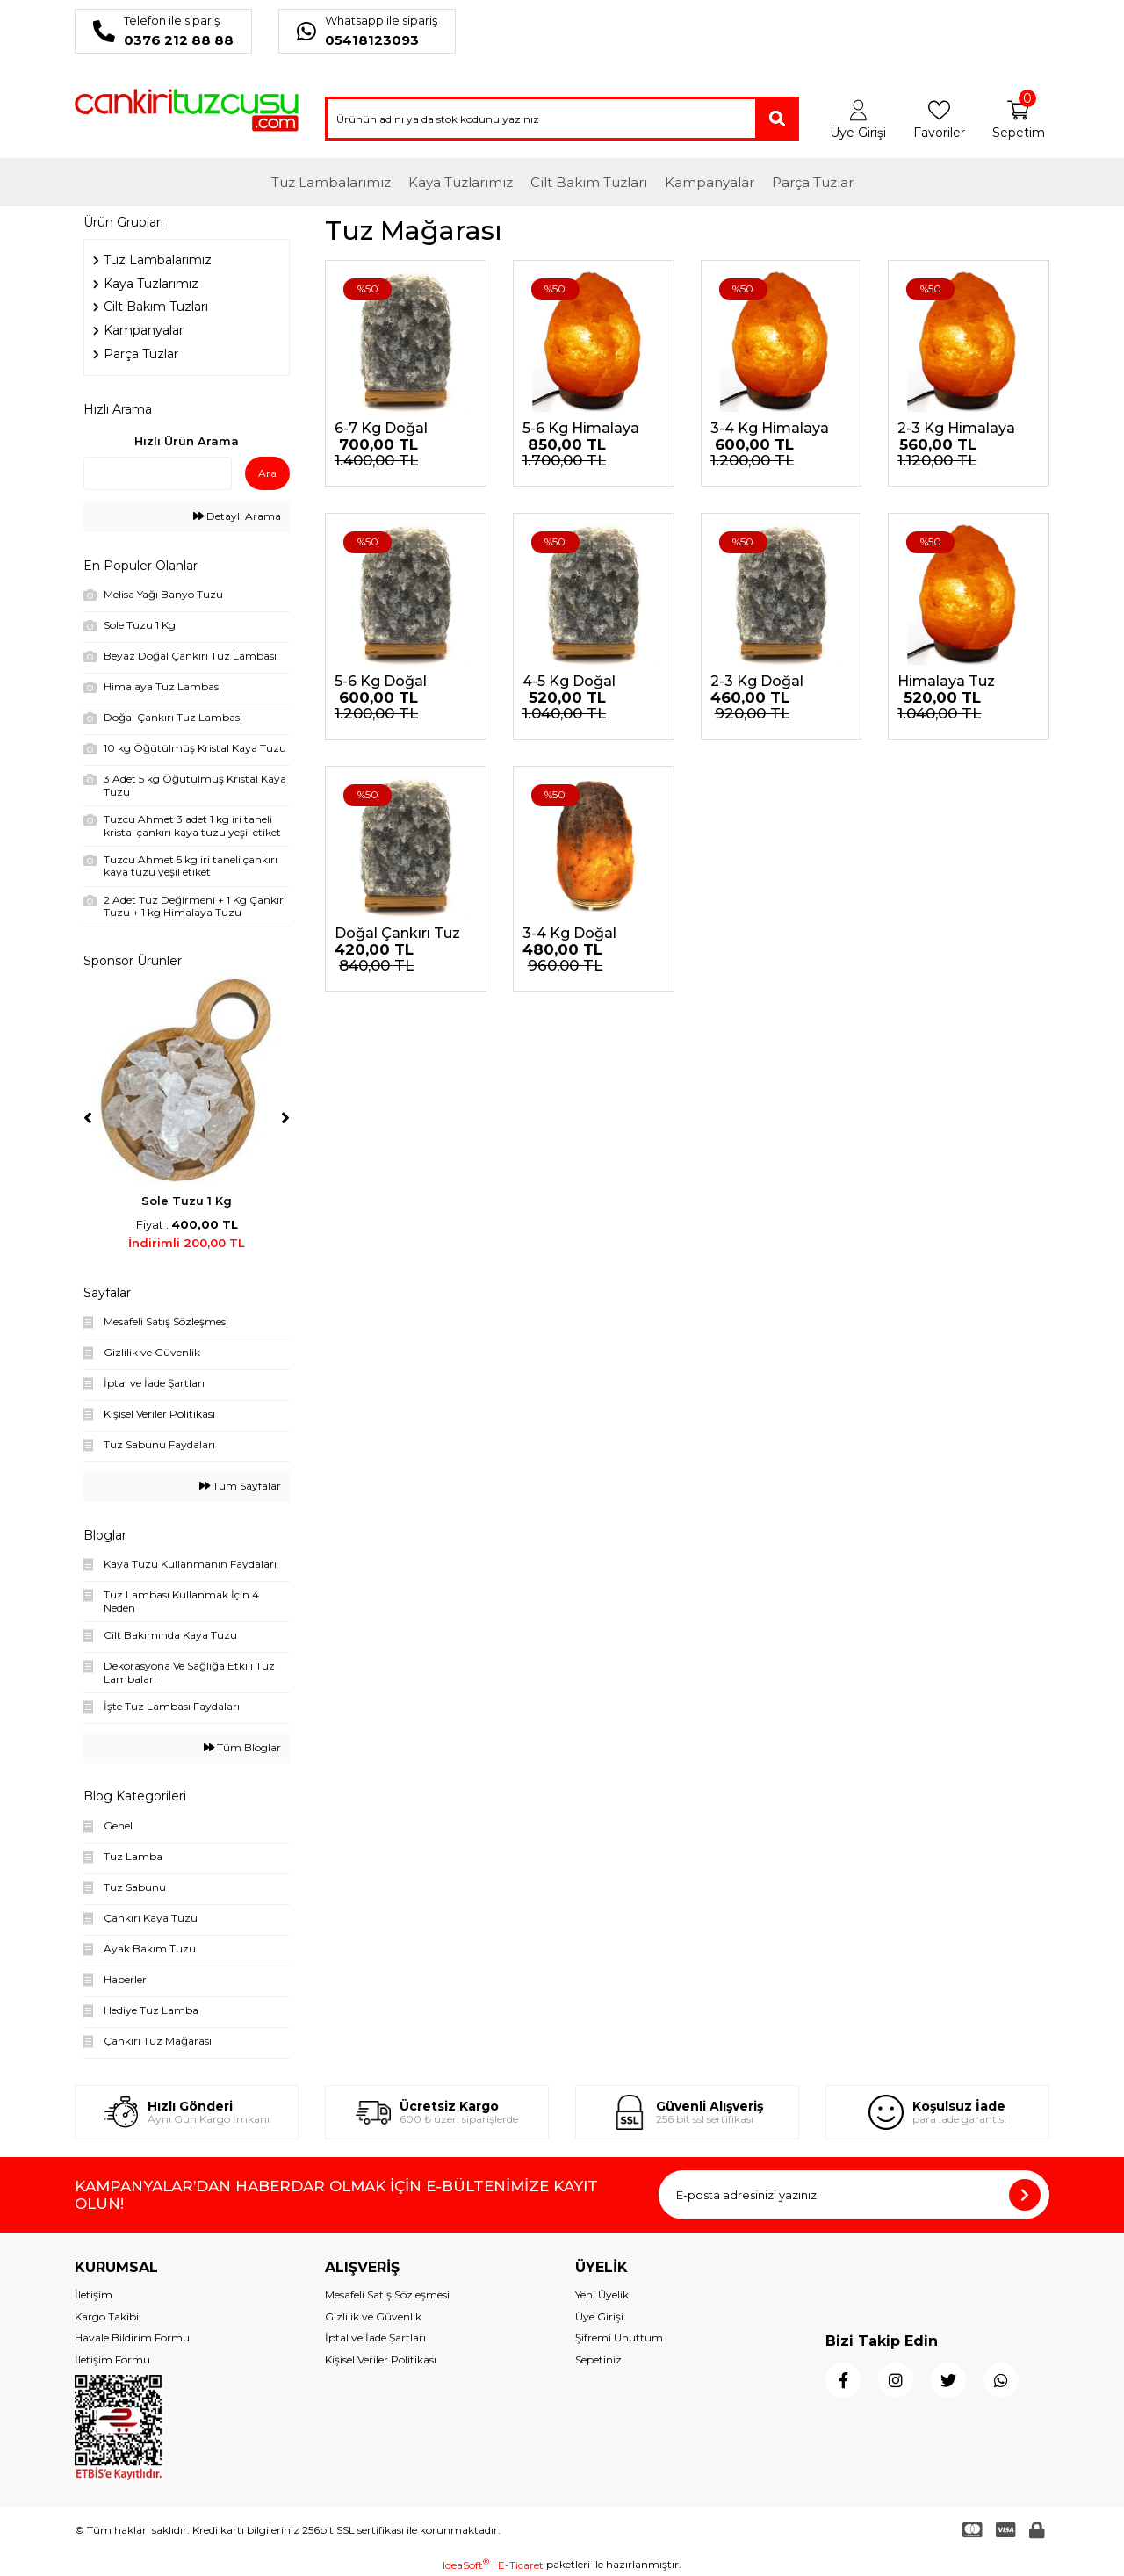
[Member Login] (857, 120)
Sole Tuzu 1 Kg (186, 1201)
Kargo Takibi (107, 2316)
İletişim (93, 2294)
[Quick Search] (157, 473)
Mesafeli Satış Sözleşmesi (387, 2294)
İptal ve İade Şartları (375, 2337)
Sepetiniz (598, 2359)
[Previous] (87, 1118)
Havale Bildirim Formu (132, 2337)
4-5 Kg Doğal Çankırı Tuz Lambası (569, 681)
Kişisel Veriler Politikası (380, 2359)
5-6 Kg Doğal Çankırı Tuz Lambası (381, 681)
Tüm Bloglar (242, 1748)
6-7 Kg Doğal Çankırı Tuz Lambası (381, 429)
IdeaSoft (466, 2565)
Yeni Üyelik (602, 2294)
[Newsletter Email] (854, 2194)
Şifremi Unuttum (619, 2337)
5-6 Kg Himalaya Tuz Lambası (580, 429)
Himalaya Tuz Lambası (946, 681)
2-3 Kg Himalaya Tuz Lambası (956, 429)
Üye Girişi (599, 2316)
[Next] (285, 1118)
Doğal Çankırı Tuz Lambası (397, 934)
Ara (267, 473)
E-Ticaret (521, 2565)
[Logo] (187, 110)
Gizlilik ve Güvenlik (373, 2316)
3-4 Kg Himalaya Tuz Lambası (769, 429)
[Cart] (1018, 120)
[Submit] (1025, 2195)
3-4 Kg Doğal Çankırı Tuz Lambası (569, 934)
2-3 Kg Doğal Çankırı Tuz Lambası (756, 681)
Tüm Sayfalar (240, 1486)
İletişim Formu (112, 2359)
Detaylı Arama (237, 516)
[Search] (562, 119)
